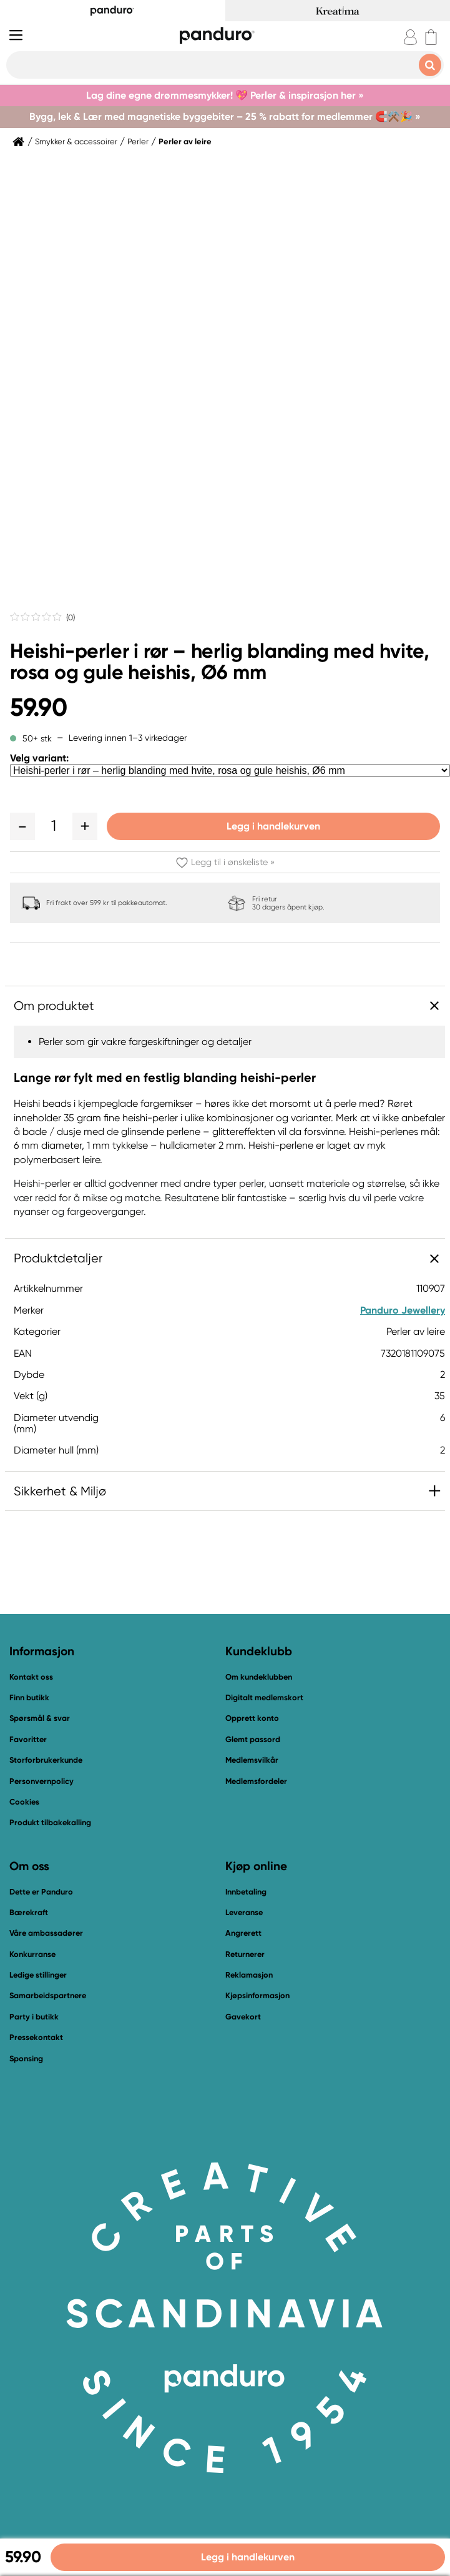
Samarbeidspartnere (47, 1995)
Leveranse (244, 1912)
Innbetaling (246, 1891)
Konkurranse (32, 1954)
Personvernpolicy (41, 1781)
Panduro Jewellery (402, 1310)
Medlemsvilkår (251, 1760)
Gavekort (243, 2016)
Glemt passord (252, 1739)
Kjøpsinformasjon (257, 1995)
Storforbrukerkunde (45, 1760)
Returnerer (245, 1954)
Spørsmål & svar (39, 1718)
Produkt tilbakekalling (50, 1822)
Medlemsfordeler (256, 1781)
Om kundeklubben (258, 1677)
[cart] (431, 37)
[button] (22, 826)
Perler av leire (185, 141)
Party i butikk (34, 2016)
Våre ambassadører (46, 1933)
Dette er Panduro (41, 1891)
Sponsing (26, 2058)
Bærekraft (28, 1912)
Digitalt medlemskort (264, 1697)
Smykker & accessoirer (76, 141)
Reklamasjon (249, 1974)
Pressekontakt (36, 2037)
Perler (138, 141)
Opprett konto (252, 1718)
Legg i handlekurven (273, 826)
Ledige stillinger (38, 1974)
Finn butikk (29, 1697)
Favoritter (28, 1739)
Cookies (24, 1802)
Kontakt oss (31, 1677)
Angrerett (243, 1933)
